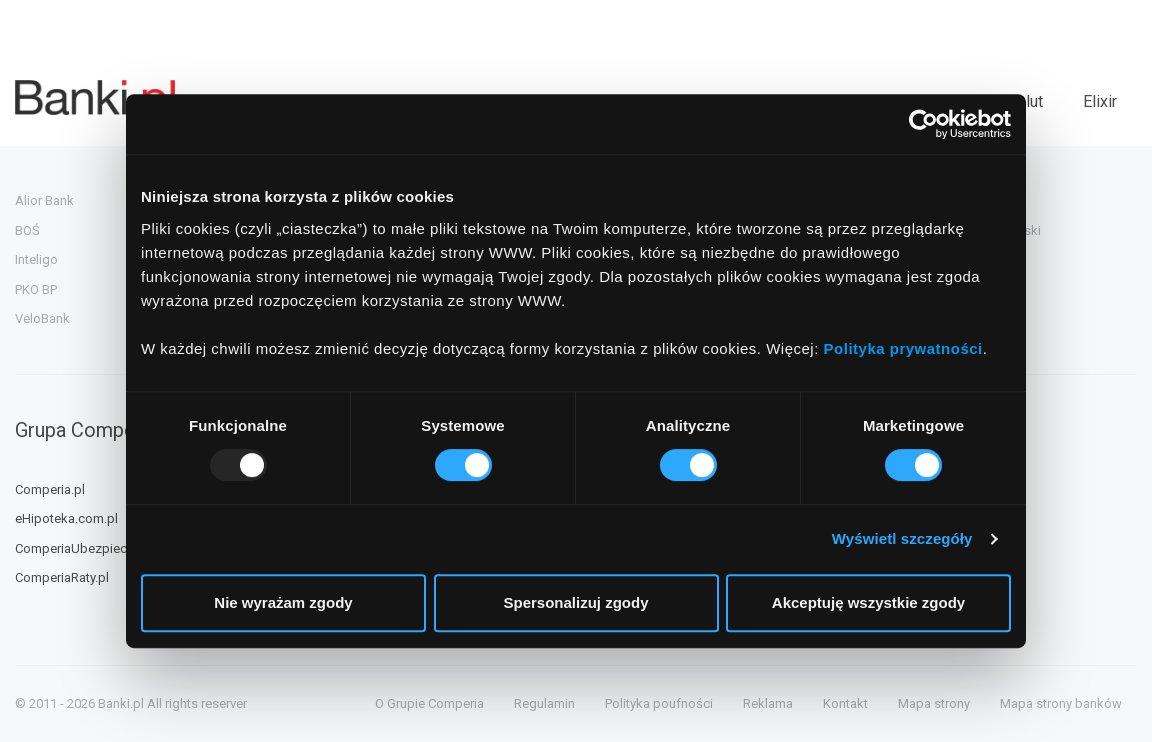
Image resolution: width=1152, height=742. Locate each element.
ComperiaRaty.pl (62, 577)
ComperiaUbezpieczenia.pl (93, 548)
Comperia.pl (50, 489)
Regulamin (544, 703)
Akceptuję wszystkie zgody (868, 602)
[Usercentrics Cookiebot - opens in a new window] (923, 124)
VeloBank (42, 318)
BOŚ (27, 230)
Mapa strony (934, 703)
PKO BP (36, 289)
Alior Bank (44, 200)
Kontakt (845, 703)
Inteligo (36, 259)
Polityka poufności (659, 703)
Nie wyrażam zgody (283, 602)
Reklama (768, 703)
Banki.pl (121, 703)
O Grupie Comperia (429, 703)
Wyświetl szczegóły (902, 538)
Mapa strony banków (1061, 703)
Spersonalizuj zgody (575, 602)
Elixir (1100, 101)
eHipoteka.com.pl (66, 518)
